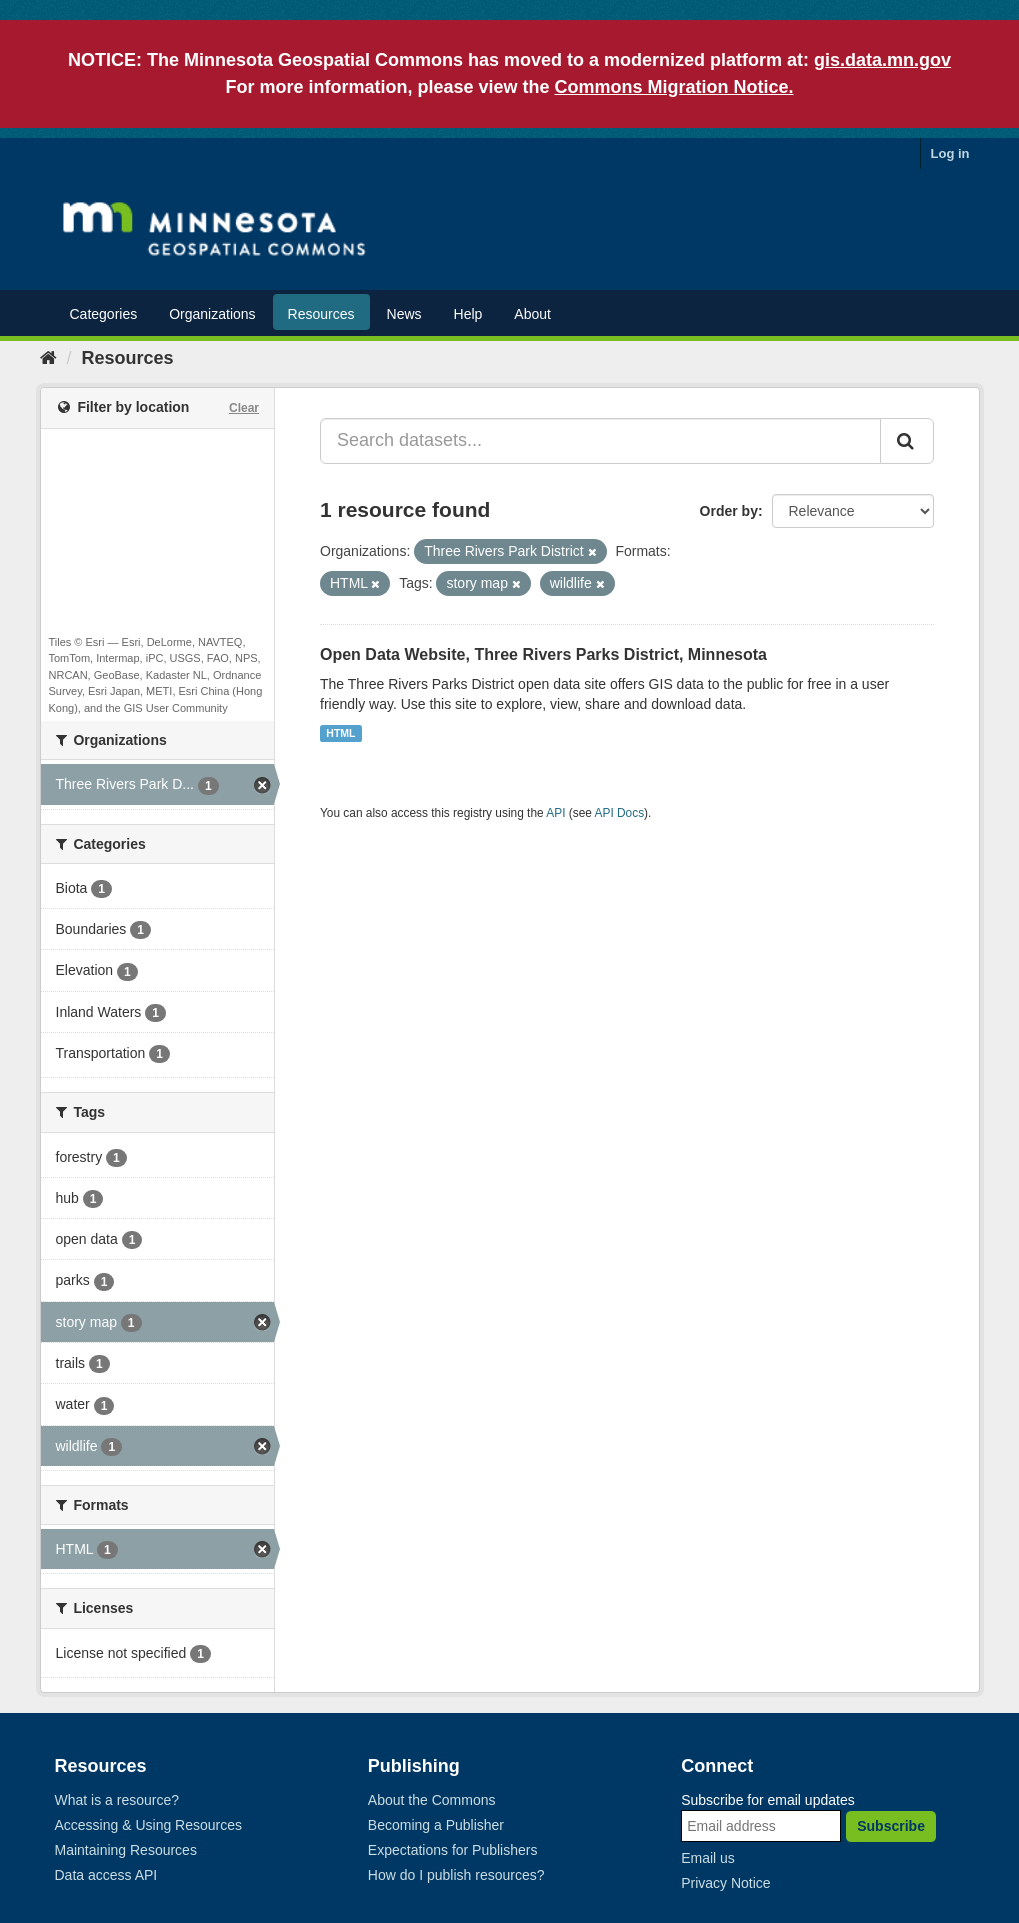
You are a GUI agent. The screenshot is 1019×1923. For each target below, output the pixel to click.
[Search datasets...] (600, 441)
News (404, 314)
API (555, 813)
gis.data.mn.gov (882, 60)
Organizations (212, 314)
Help (468, 314)
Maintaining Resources (126, 1850)
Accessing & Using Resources (149, 1825)
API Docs (620, 813)
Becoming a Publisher (436, 1825)
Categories (104, 314)
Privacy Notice (725, 1883)
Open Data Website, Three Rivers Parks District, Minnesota (543, 654)
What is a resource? (117, 1800)
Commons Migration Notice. (674, 87)
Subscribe (891, 1826)
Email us (708, 1858)
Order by (729, 511)
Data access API (106, 1875)
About (532, 314)
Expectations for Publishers (453, 1850)
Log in (950, 153)
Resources (321, 314)
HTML (340, 733)
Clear (244, 408)
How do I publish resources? (456, 1875)
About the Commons (432, 1800)
